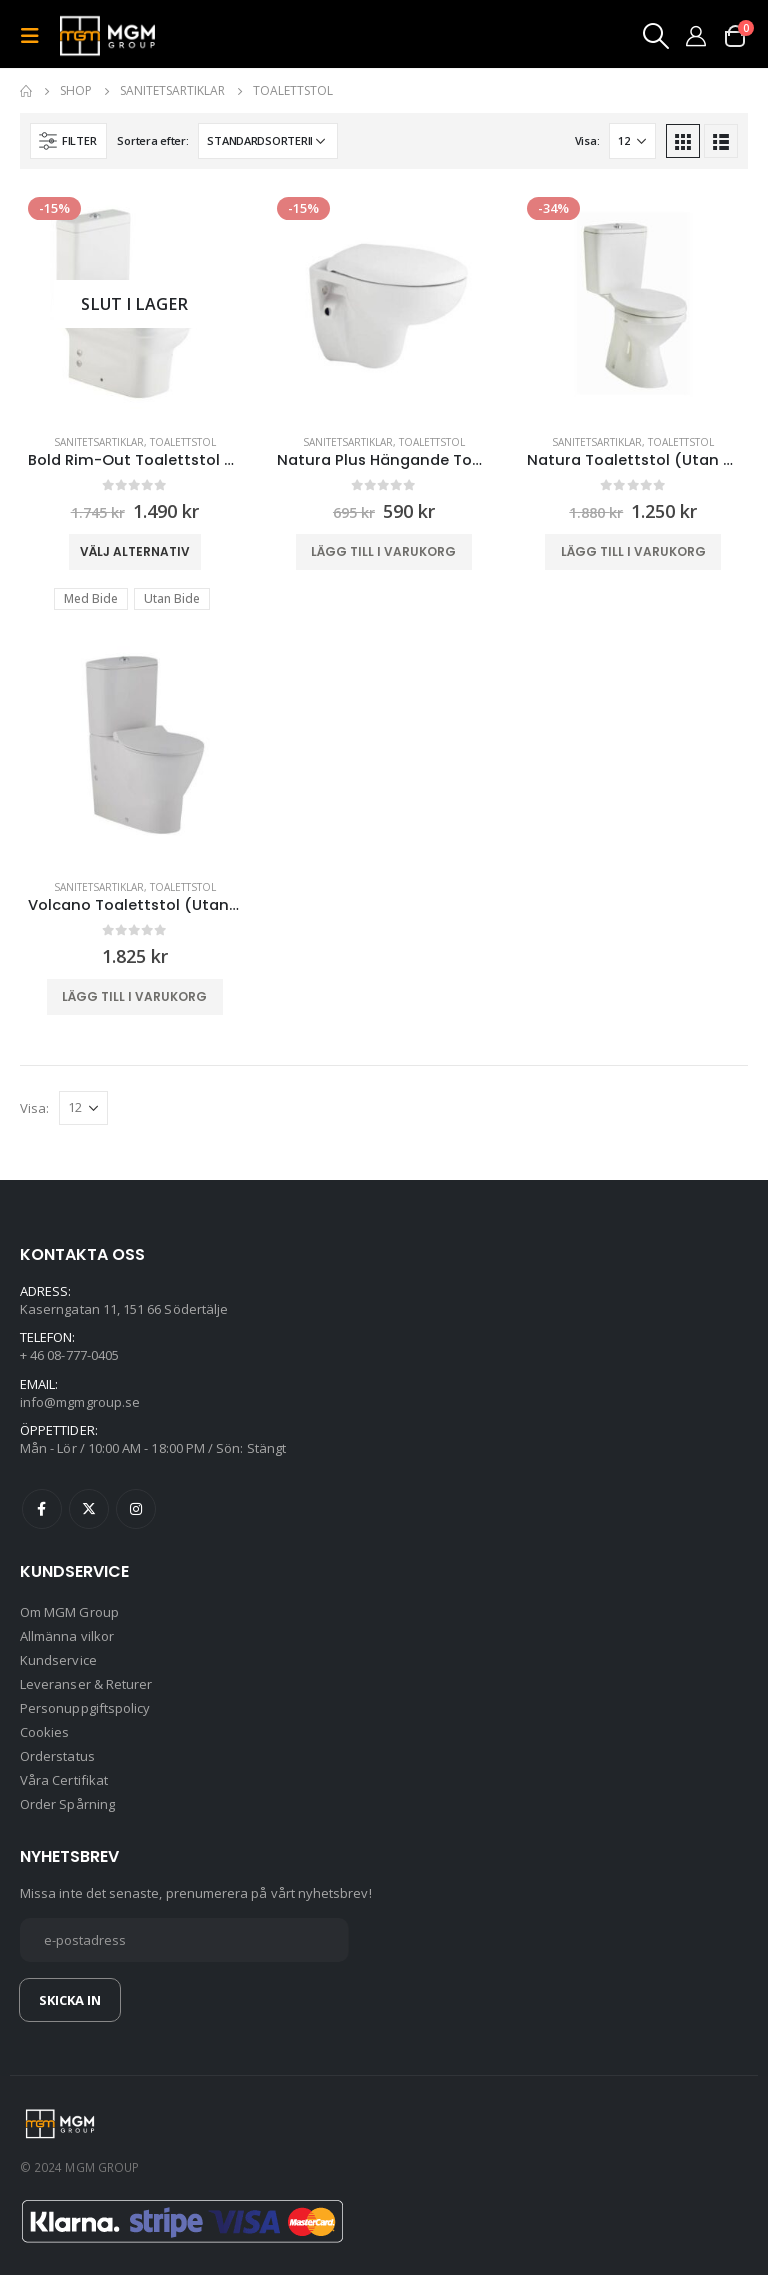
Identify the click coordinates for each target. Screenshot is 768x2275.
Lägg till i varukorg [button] (383, 551)
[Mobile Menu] (36, 36)
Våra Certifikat (64, 1780)
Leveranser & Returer (86, 1684)
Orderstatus (57, 1756)
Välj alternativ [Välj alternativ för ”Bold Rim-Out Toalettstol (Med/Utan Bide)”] (135, 551)
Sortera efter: (152, 140)
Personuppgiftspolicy (85, 1708)
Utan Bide (172, 598)
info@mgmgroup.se (80, 1402)
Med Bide (91, 598)
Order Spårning (67, 1804)
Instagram (136, 1509)
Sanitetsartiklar (99, 442)
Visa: (587, 140)
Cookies (44, 1732)
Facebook (42, 1509)
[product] (134, 303)
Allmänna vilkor (67, 1636)
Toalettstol (183, 442)
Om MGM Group (69, 1612)
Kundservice (58, 1660)
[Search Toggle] (655, 36)
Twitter (89, 1509)
